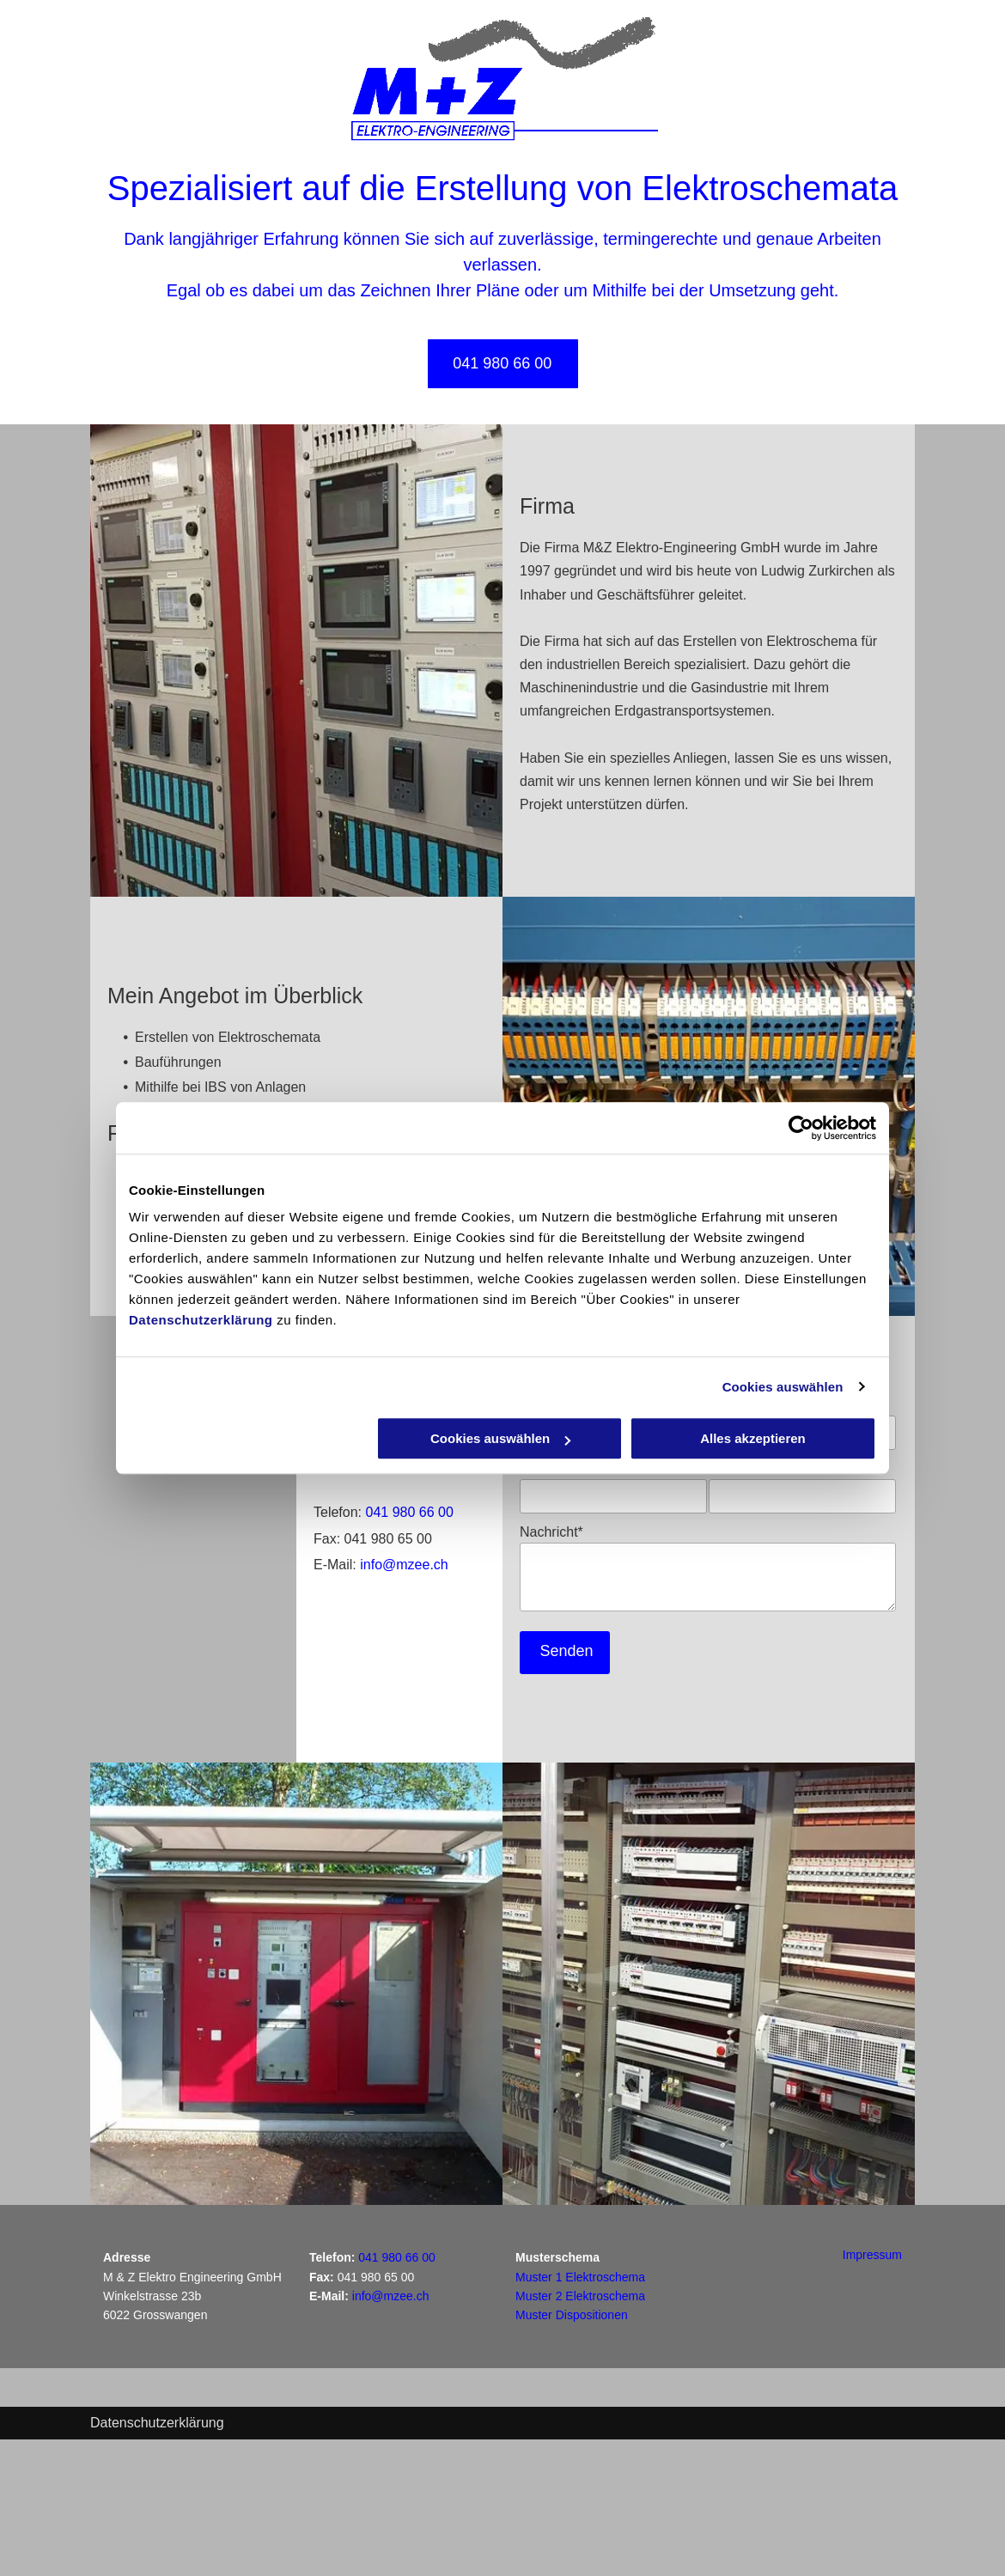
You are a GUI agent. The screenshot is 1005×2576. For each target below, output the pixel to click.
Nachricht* (551, 1532)
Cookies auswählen (783, 1386)
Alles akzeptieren (753, 1438)
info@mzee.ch (404, 1564)
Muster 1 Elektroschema (580, 2277)
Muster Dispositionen (571, 2315)
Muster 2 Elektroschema (580, 2296)
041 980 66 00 (409, 1512)
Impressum (872, 2255)
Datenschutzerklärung (201, 1319)
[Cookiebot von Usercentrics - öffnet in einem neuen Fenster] (801, 1128)
